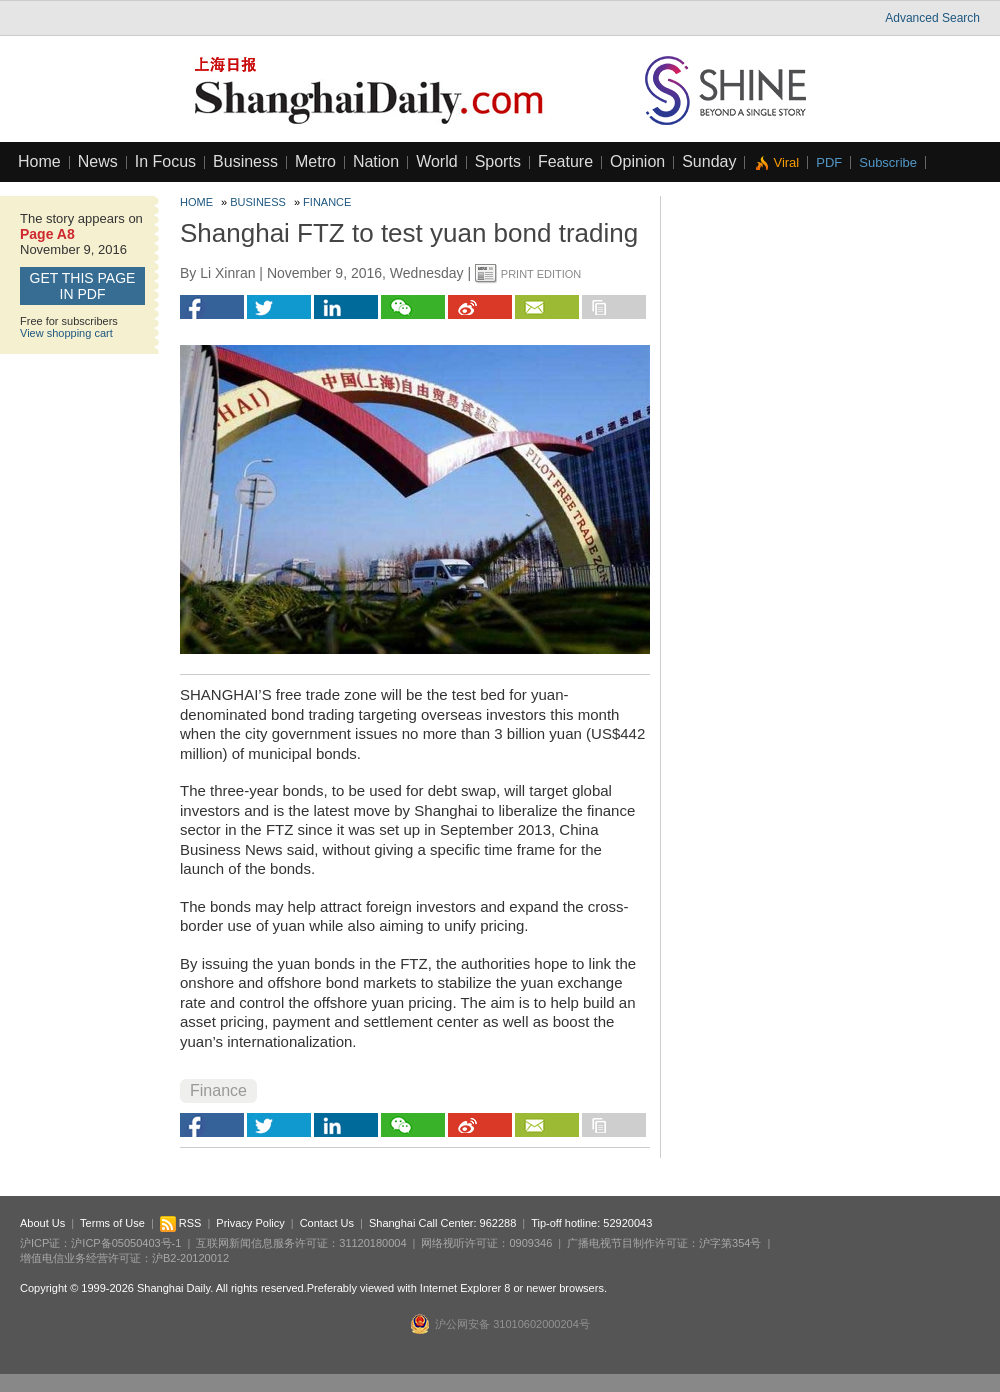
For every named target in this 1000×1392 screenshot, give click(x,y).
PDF (829, 162)
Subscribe (888, 162)
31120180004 (372, 1243)
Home (39, 161)
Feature (565, 161)
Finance (327, 202)
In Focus (165, 161)
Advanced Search (932, 18)
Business (245, 161)
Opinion (637, 161)
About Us (42, 1223)
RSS (181, 1223)
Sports (498, 161)
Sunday (709, 161)
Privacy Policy (250, 1223)
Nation (376, 161)
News (98, 161)
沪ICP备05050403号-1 (126, 1243)
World (437, 161)
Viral (786, 162)
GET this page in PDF (83, 286)
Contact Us (327, 1223)
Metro (315, 161)
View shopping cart (66, 333)
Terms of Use (112, 1223)
